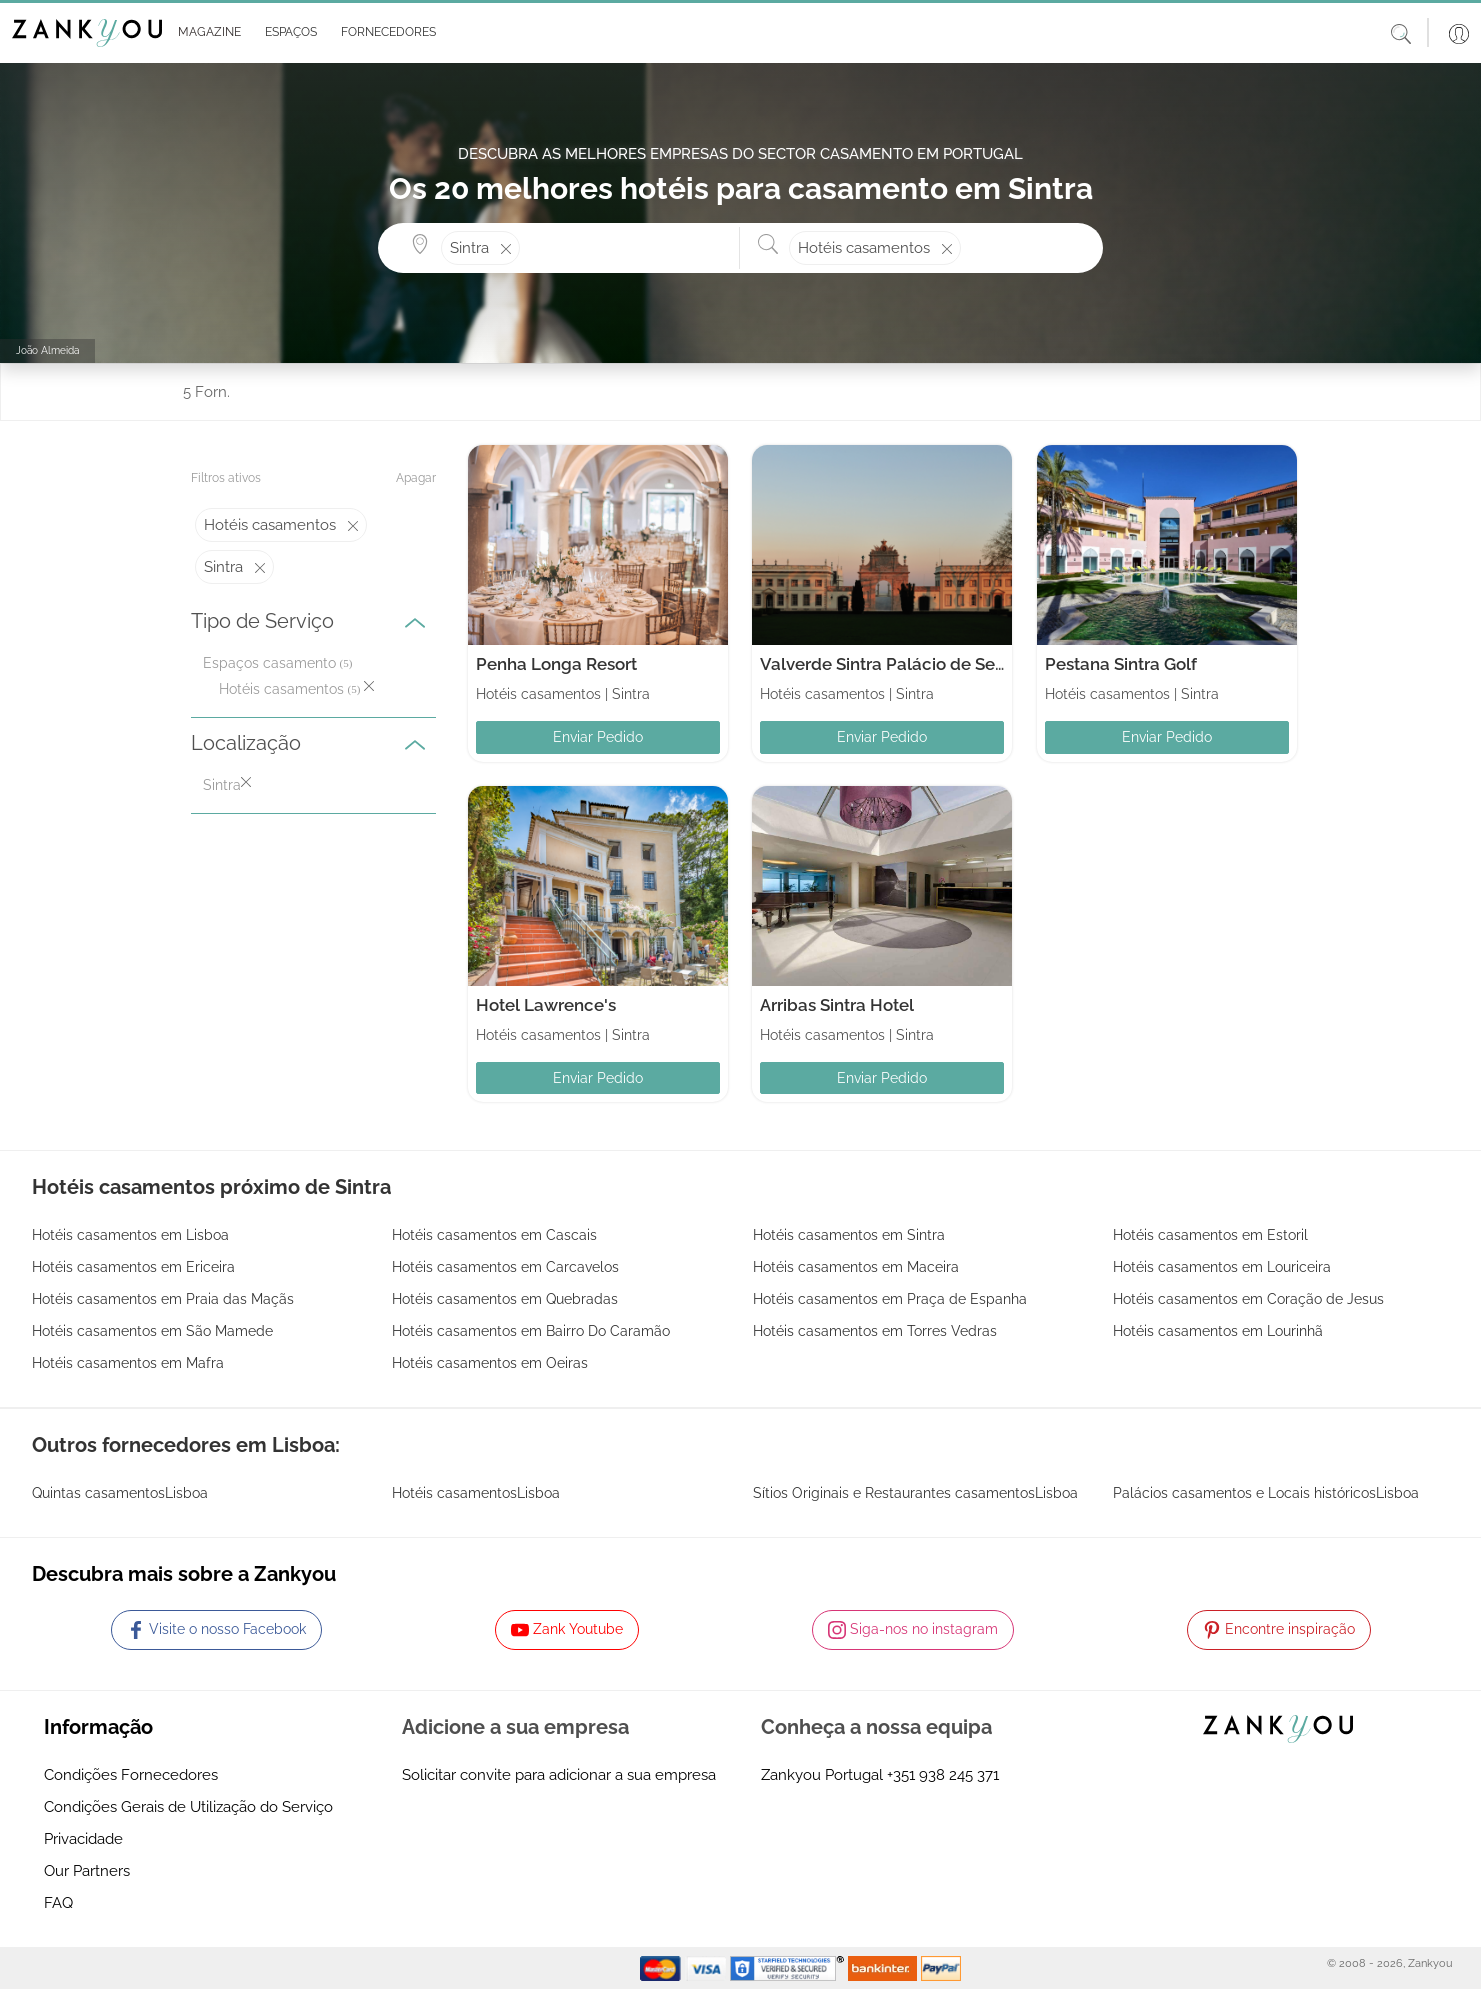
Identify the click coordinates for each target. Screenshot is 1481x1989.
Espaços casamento (269, 663)
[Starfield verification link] (789, 1967)
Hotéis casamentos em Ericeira (133, 1267)
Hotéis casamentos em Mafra (128, 1363)
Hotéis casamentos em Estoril (1210, 1235)
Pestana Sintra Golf (1121, 664)
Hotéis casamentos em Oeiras (490, 1363)
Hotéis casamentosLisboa (476, 1493)
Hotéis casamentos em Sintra (849, 1235)
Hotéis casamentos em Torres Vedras (875, 1331)
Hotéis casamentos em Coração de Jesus (1248, 1299)
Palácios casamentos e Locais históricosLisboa (1266, 1493)
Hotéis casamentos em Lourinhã (1218, 1331)
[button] (205, 33)
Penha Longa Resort (556, 664)
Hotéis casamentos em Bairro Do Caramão (531, 1331)
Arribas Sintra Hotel (837, 1005)
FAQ (58, 1903)
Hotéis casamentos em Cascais (494, 1235)
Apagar (416, 478)
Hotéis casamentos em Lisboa (130, 1235)
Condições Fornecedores (131, 1775)
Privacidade (83, 1839)
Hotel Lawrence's (546, 1005)
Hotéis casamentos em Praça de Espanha (890, 1299)
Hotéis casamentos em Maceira (856, 1267)
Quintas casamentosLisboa (120, 1493)
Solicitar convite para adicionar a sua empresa (559, 1775)
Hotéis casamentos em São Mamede (152, 1331)
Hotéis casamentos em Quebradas (505, 1299)
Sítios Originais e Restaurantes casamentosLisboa (915, 1493)
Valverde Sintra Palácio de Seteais (896, 664)
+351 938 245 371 (943, 1775)
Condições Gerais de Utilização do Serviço (188, 1807)
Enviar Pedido (598, 737)
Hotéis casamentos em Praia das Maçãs (163, 1299)
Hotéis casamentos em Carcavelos (505, 1267)
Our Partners (87, 1871)
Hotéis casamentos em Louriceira (1222, 1267)
